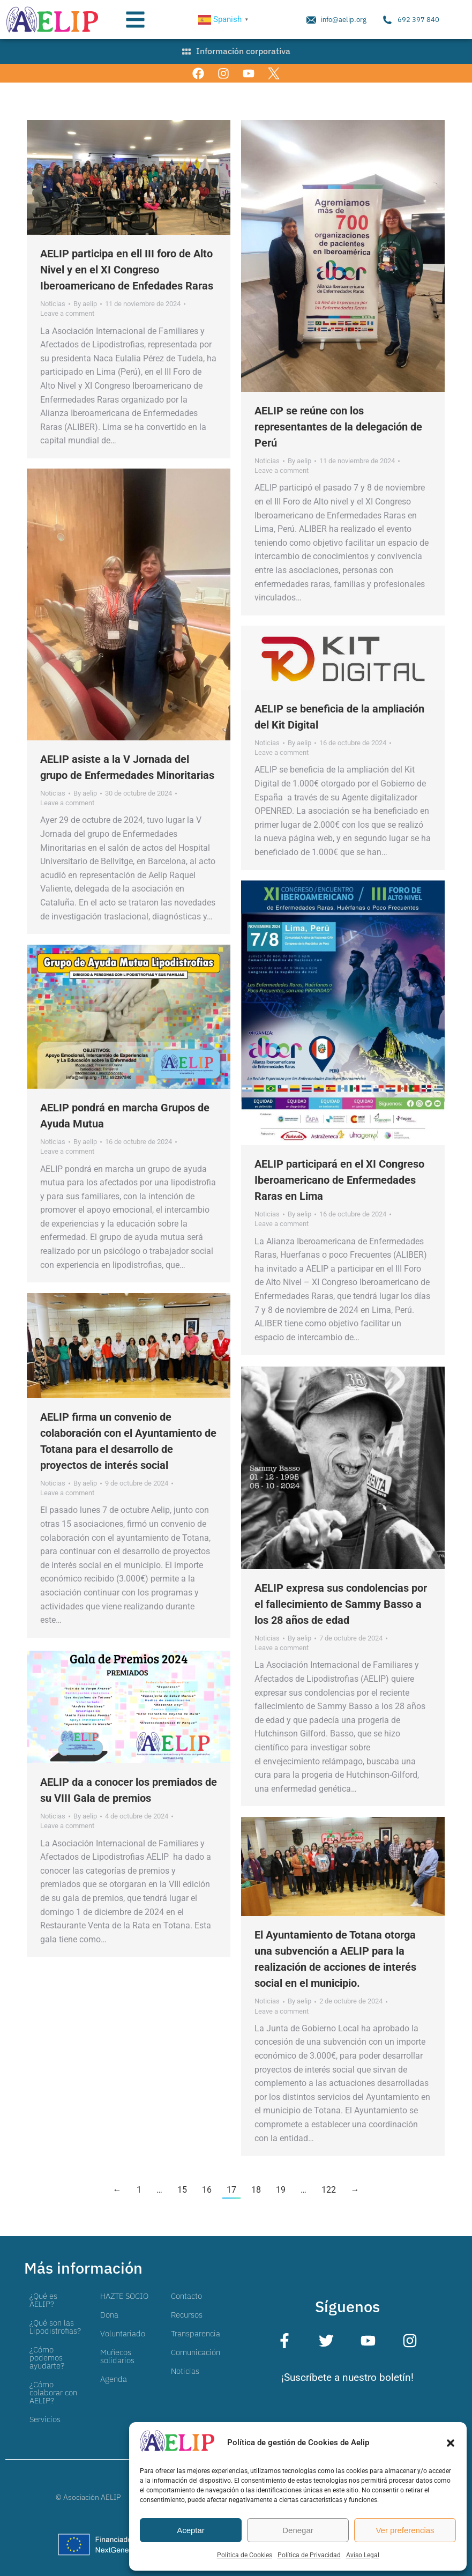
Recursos (187, 2315)
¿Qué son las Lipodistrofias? (55, 2327)
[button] (450, 2443)
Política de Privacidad (309, 2555)
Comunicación (195, 2352)
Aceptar (191, 2530)
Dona (109, 2315)
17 (231, 2190)
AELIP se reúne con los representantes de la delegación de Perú (338, 426)
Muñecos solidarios (117, 2356)
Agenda (113, 2379)
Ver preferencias (405, 2530)
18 (256, 2190)
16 (207, 2190)
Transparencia (195, 2333)
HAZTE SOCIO (124, 2296)
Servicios (45, 2419)
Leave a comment (67, 313)
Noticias (52, 304)
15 (182, 2190)
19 (281, 2190)
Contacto (186, 2296)
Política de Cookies (244, 2555)
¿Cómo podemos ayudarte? (46, 2357)
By (85, 304)
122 (328, 2190)
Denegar (297, 2530)
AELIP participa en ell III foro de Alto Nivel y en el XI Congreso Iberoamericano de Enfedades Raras (126, 269)
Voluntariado (122, 2333)
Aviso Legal (362, 2555)
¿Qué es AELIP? (43, 2300)
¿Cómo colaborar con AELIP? (53, 2392)
